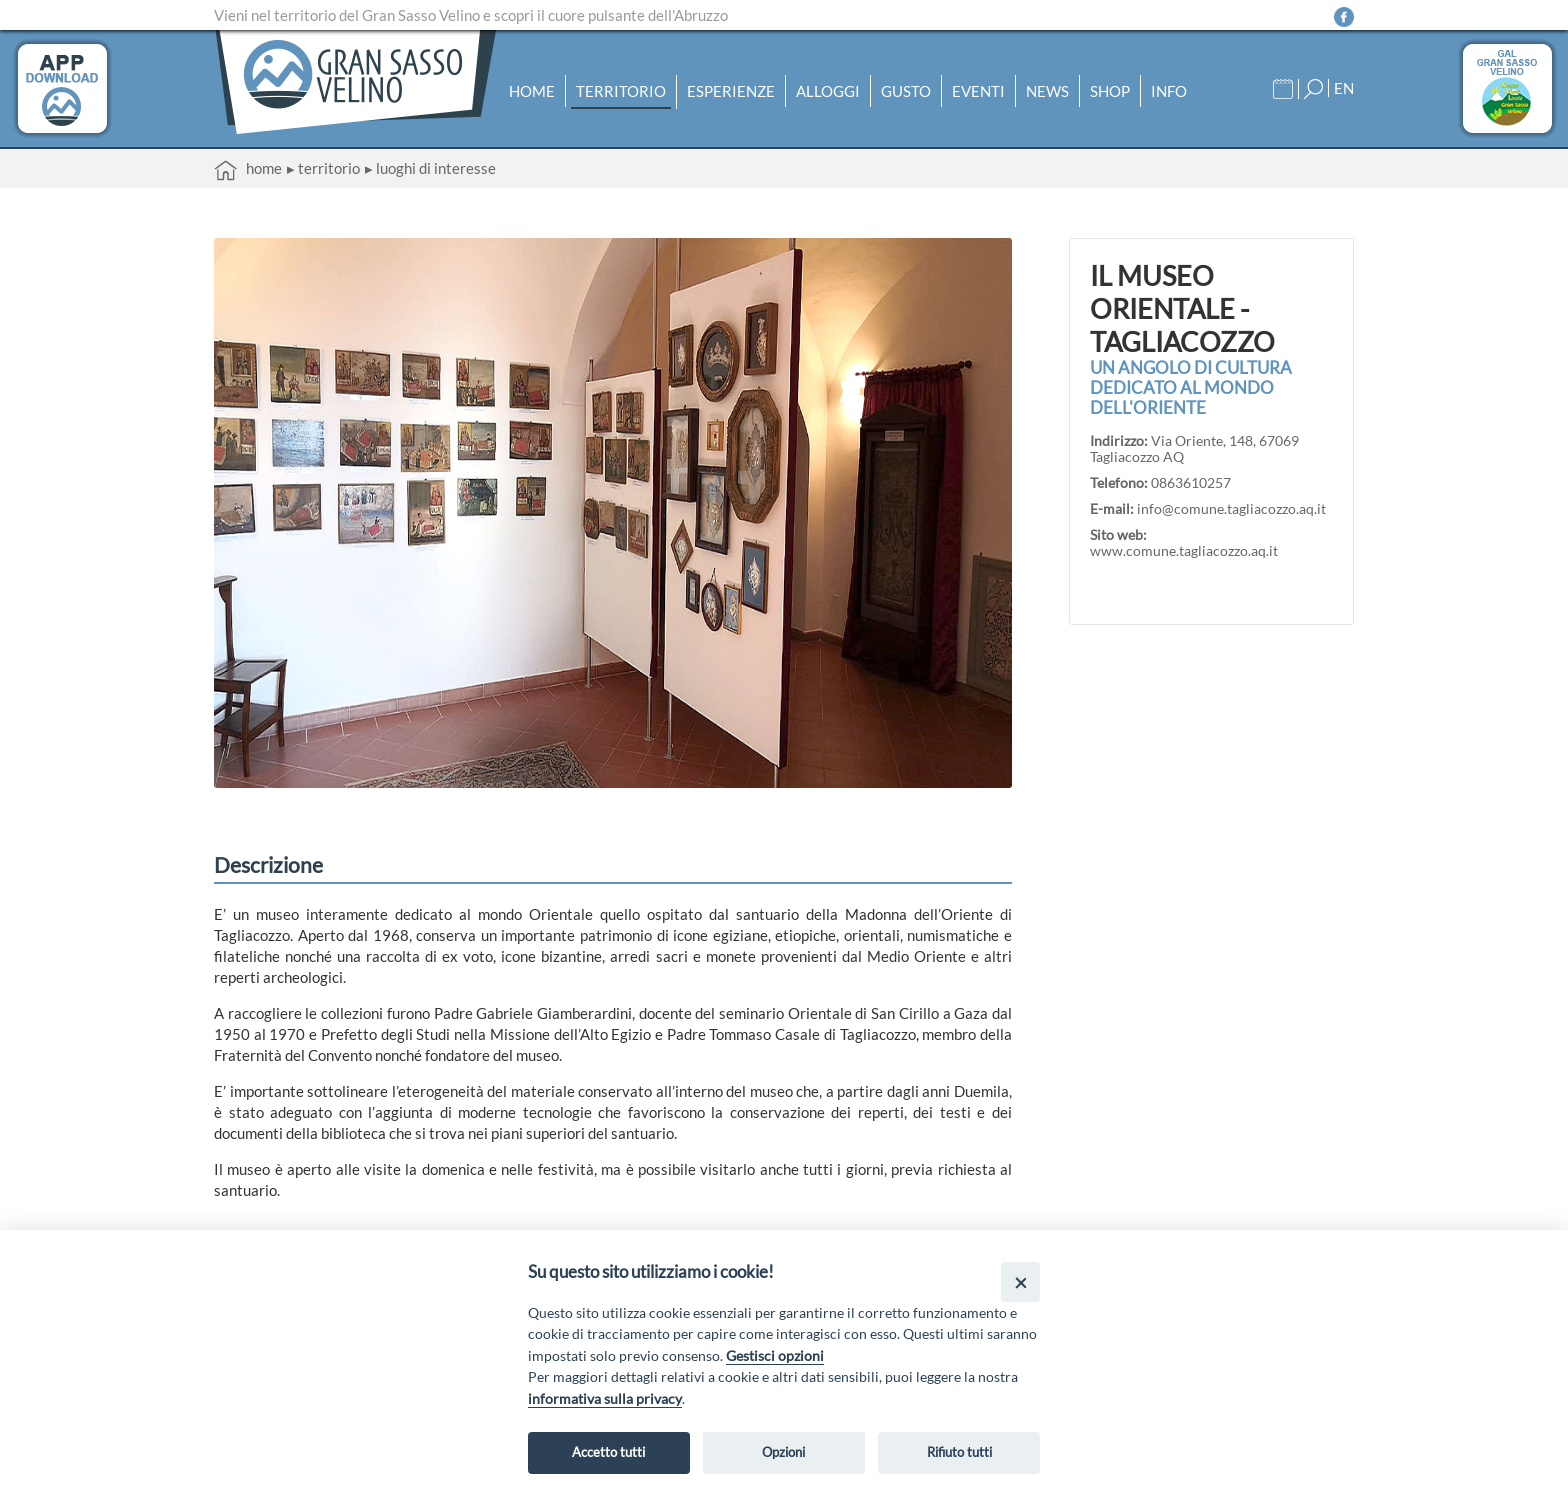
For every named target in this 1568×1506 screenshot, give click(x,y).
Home (532, 91)
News (1047, 91)
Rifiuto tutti (959, 1452)
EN (1344, 88)
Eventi (978, 91)
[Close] (1020, 1281)
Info (1169, 91)
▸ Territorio (323, 168)
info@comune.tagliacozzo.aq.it (1231, 509)
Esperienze (731, 91)
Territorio (621, 91)
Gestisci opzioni (775, 1355)
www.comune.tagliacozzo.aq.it (1184, 551)
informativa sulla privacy (605, 1398)
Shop (1110, 91)
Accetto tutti (608, 1452)
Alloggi (828, 91)
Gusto (906, 91)
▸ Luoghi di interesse (430, 168)
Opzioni (783, 1452)
